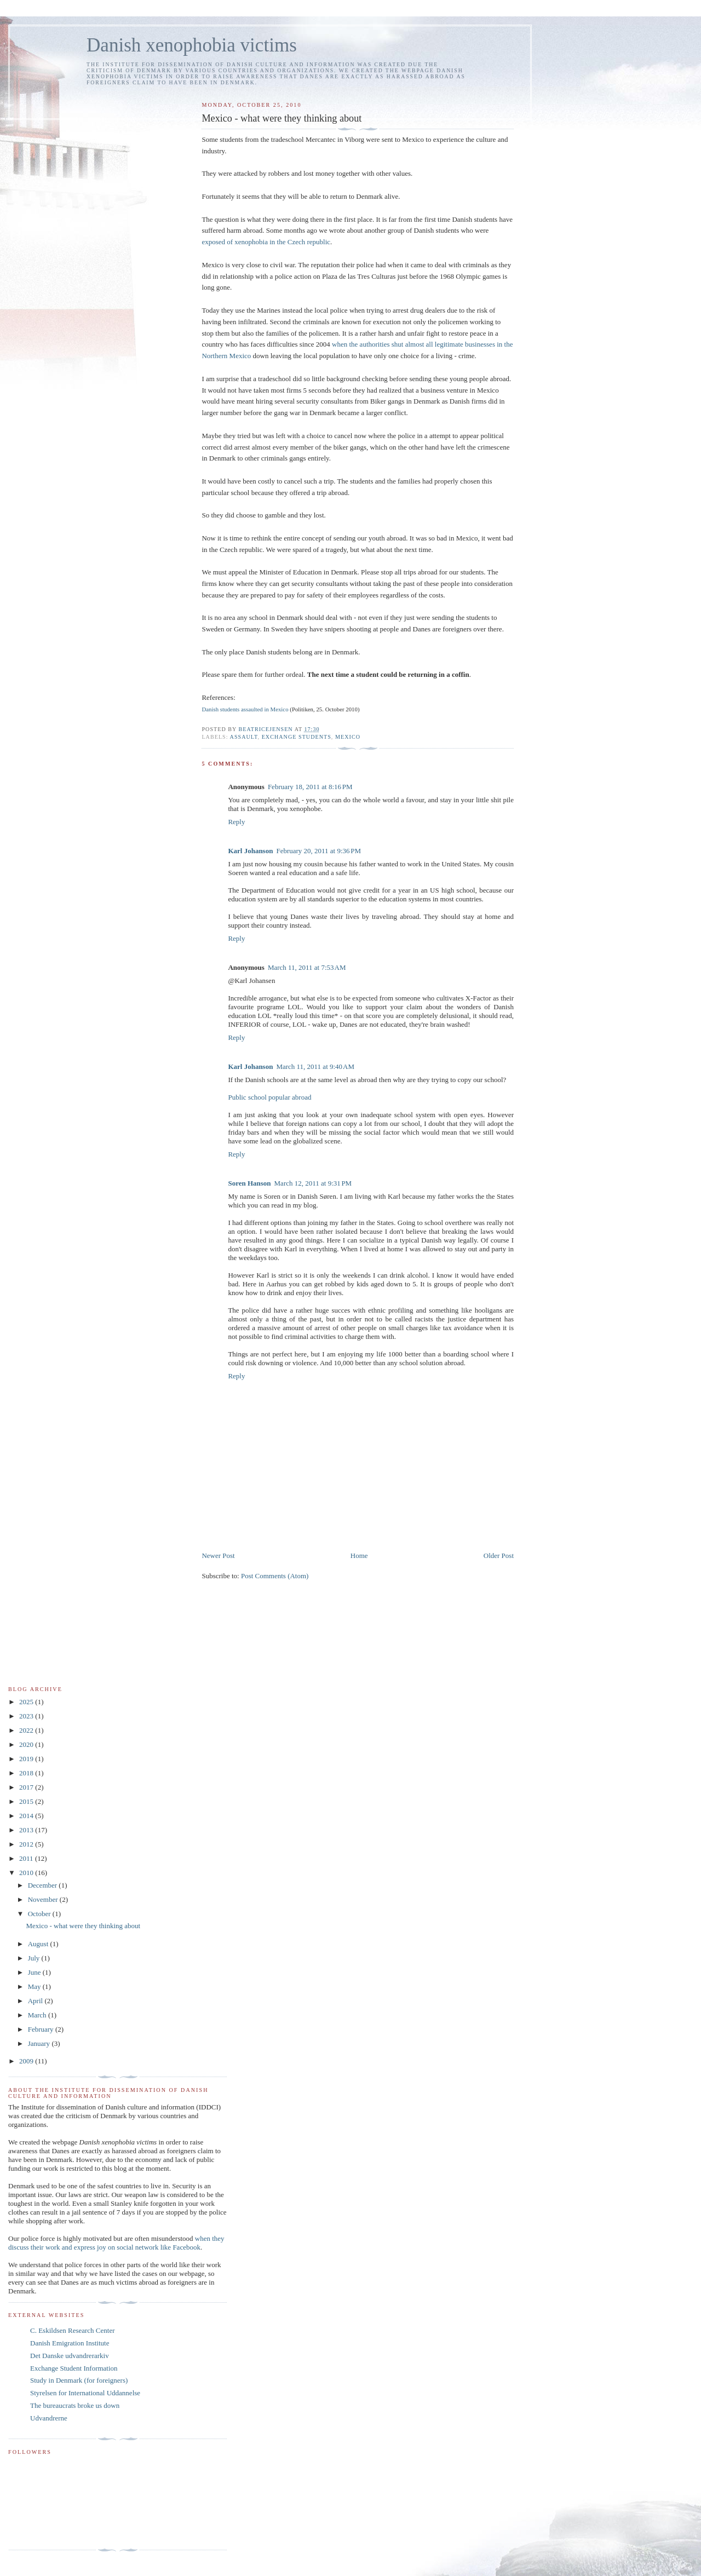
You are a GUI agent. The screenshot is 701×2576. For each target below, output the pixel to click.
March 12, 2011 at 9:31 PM (313, 1183)
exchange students (296, 737)
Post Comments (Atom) (275, 1576)
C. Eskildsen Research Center (72, 2330)
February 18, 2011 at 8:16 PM (310, 787)
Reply (236, 822)
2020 (27, 1744)
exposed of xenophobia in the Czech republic (266, 242)
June (35, 1972)
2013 (27, 1830)
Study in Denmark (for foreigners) (79, 2380)
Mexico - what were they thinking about (83, 1926)
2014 (27, 1816)
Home (359, 1555)
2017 (27, 1787)
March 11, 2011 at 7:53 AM (307, 967)
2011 (27, 1858)
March (38, 2015)
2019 (27, 1759)
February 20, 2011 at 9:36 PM (318, 851)
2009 (27, 2061)
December (43, 1885)
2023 (27, 1716)
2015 (27, 1801)
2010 (27, 1872)
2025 (27, 1702)
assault (244, 737)
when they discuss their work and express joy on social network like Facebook (116, 2242)
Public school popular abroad (269, 1097)
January (40, 2043)
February (41, 2029)
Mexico (347, 737)
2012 (27, 1844)
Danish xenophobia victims (192, 45)
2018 (27, 1773)
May (35, 1986)
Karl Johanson (250, 851)
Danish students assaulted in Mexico (245, 709)
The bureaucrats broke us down (74, 2405)
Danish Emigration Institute (69, 2343)
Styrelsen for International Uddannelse (85, 2393)
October (40, 1914)
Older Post (499, 1555)
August (39, 1944)
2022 (27, 1730)
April (36, 2001)
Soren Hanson (249, 1183)
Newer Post (218, 1555)
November (44, 1899)
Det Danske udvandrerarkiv (69, 2355)
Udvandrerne (48, 2418)
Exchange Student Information (74, 2368)
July (35, 1958)
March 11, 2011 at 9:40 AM (315, 1066)
